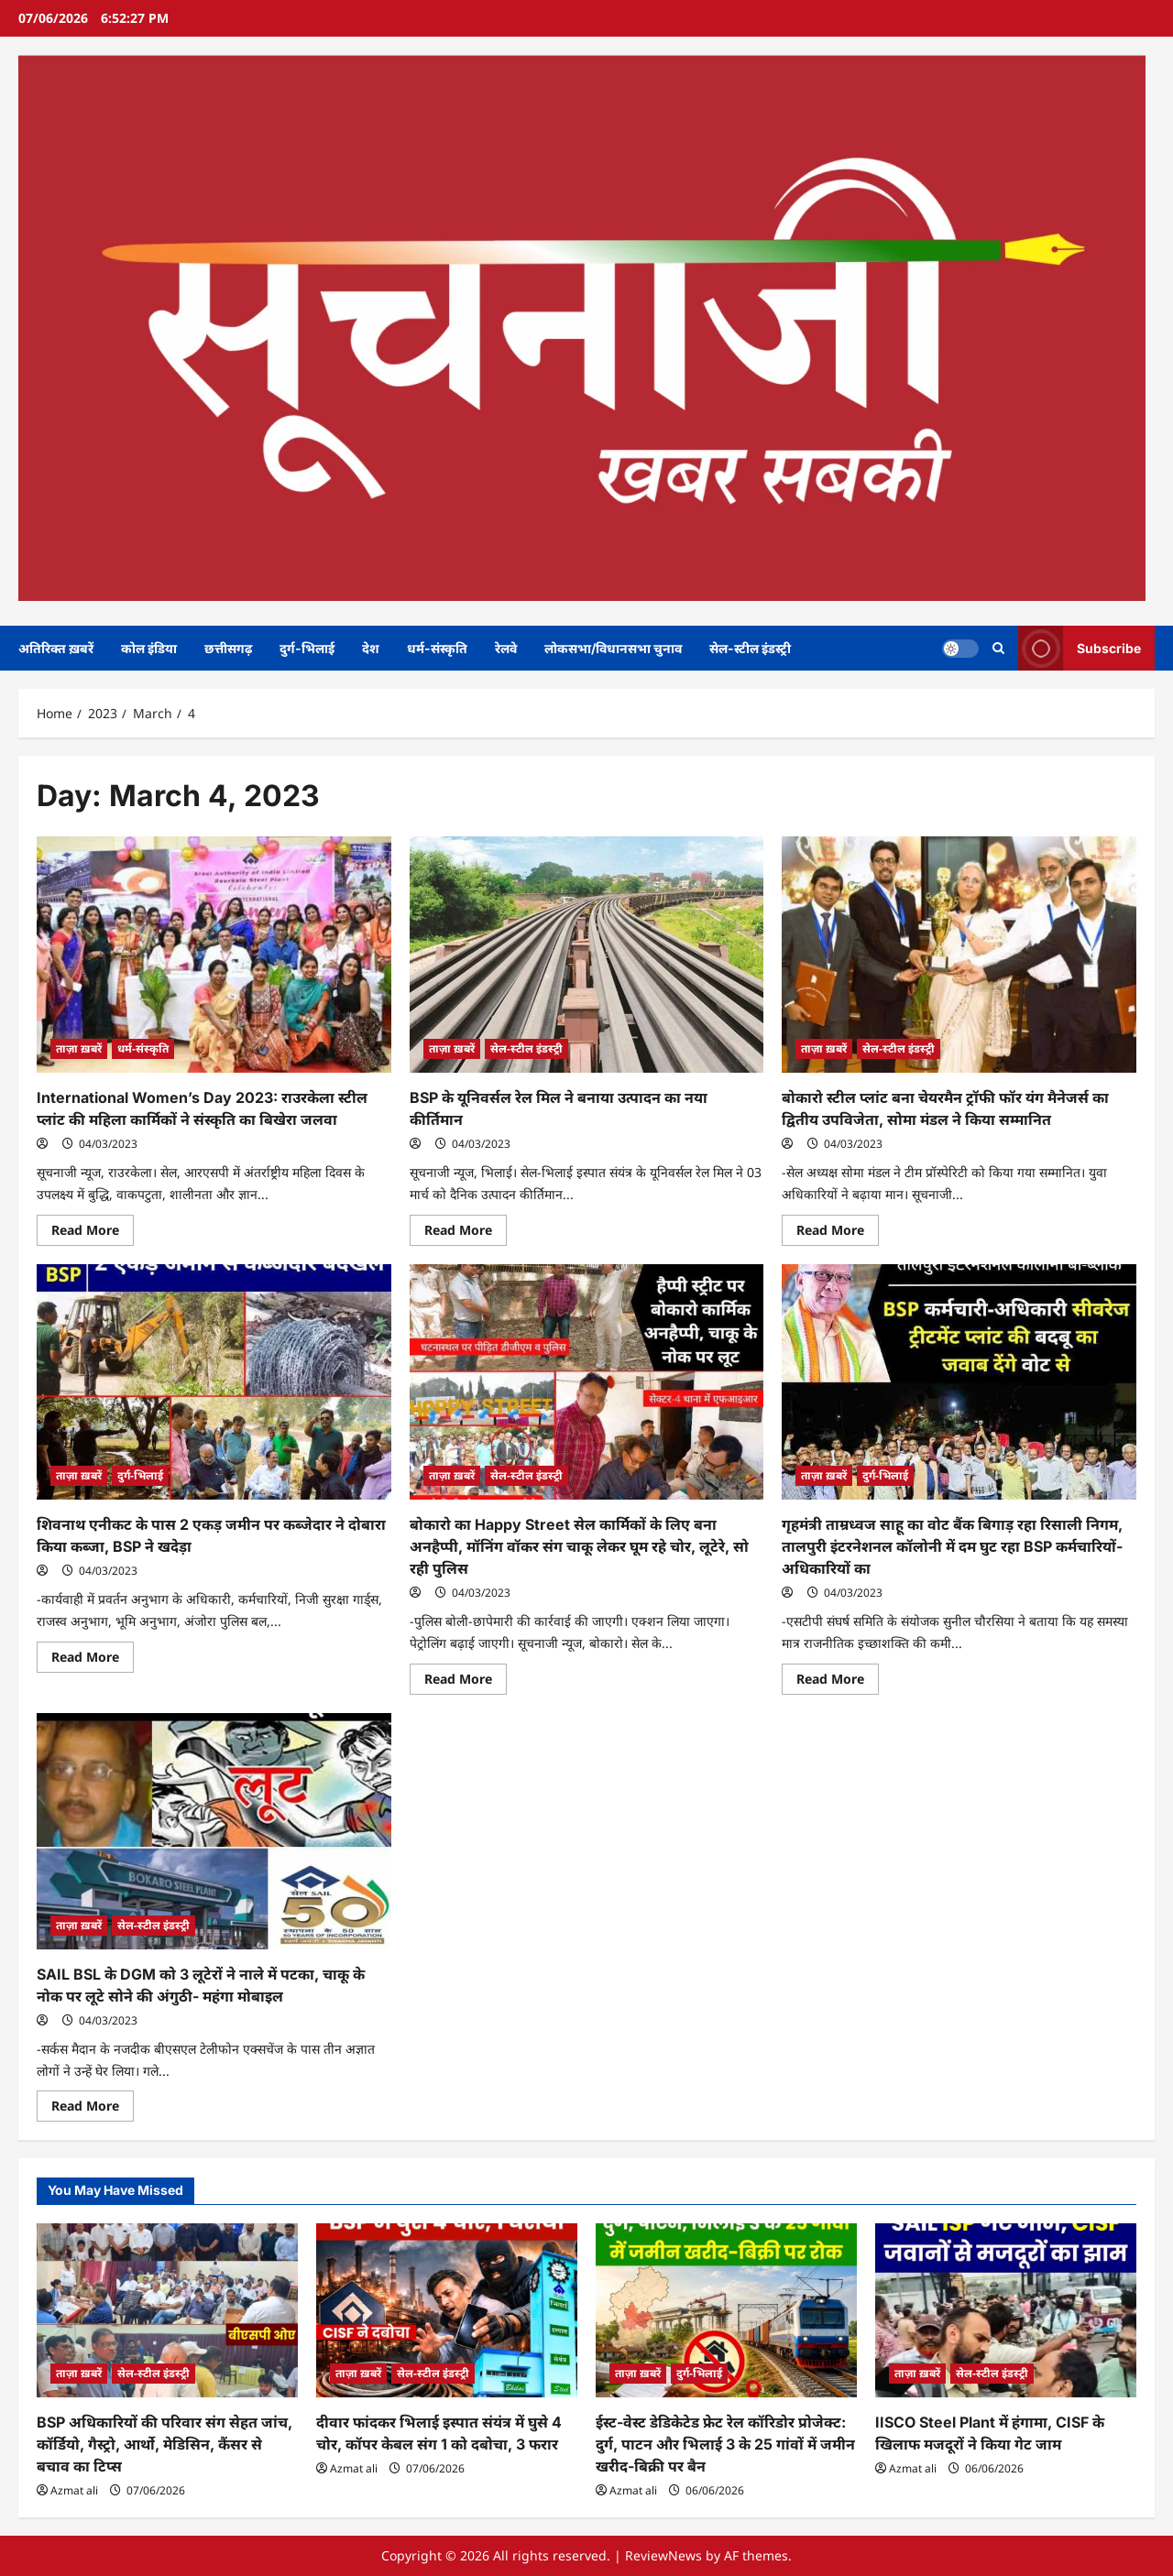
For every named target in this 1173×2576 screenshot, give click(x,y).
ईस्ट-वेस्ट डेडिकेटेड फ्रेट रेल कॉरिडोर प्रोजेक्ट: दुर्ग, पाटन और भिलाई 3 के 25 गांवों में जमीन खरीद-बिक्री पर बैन (725, 2444)
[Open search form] (998, 648)
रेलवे (506, 648)
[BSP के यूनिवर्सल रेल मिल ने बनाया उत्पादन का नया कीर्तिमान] (587, 954)
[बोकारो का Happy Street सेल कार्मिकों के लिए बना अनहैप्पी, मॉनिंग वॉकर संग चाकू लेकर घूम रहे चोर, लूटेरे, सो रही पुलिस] (587, 1382)
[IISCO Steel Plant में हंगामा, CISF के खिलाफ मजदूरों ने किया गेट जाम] (1005, 2310)
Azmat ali (74, 2490)
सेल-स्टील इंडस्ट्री (750, 648)
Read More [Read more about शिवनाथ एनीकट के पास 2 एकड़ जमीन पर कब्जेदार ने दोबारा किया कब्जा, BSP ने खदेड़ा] (92, 1660)
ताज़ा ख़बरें (79, 1048)
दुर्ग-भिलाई (307, 648)
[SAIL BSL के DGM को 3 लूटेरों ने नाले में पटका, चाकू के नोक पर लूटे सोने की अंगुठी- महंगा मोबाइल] (214, 1831)
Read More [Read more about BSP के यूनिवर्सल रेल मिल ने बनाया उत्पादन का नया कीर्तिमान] (465, 1233)
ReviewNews (663, 2555)
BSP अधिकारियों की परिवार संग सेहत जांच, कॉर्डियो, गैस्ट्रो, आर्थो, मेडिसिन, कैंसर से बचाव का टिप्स (164, 2444)
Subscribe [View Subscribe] (1079, 648)
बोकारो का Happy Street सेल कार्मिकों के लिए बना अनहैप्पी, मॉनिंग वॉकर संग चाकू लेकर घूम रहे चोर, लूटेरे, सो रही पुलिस (579, 1546)
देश (370, 648)
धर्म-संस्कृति (437, 648)
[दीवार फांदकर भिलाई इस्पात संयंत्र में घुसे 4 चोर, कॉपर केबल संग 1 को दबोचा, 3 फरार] (446, 2310)
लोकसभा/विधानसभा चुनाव (613, 648)
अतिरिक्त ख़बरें (55, 648)
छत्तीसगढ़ (228, 648)
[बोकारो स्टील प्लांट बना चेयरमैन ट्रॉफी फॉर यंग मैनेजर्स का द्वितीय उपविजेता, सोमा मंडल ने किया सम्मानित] (959, 954)
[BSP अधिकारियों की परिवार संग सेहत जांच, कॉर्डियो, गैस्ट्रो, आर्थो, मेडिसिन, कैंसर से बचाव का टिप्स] (167, 2310)
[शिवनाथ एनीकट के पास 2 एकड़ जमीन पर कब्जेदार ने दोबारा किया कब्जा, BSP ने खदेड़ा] (214, 1382)
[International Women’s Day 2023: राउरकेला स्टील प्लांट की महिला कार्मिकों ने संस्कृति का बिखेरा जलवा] (214, 954)
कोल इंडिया (149, 648)
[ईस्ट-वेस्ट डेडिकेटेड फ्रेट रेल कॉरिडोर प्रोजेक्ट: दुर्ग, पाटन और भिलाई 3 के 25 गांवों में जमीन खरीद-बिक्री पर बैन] (726, 2310)
